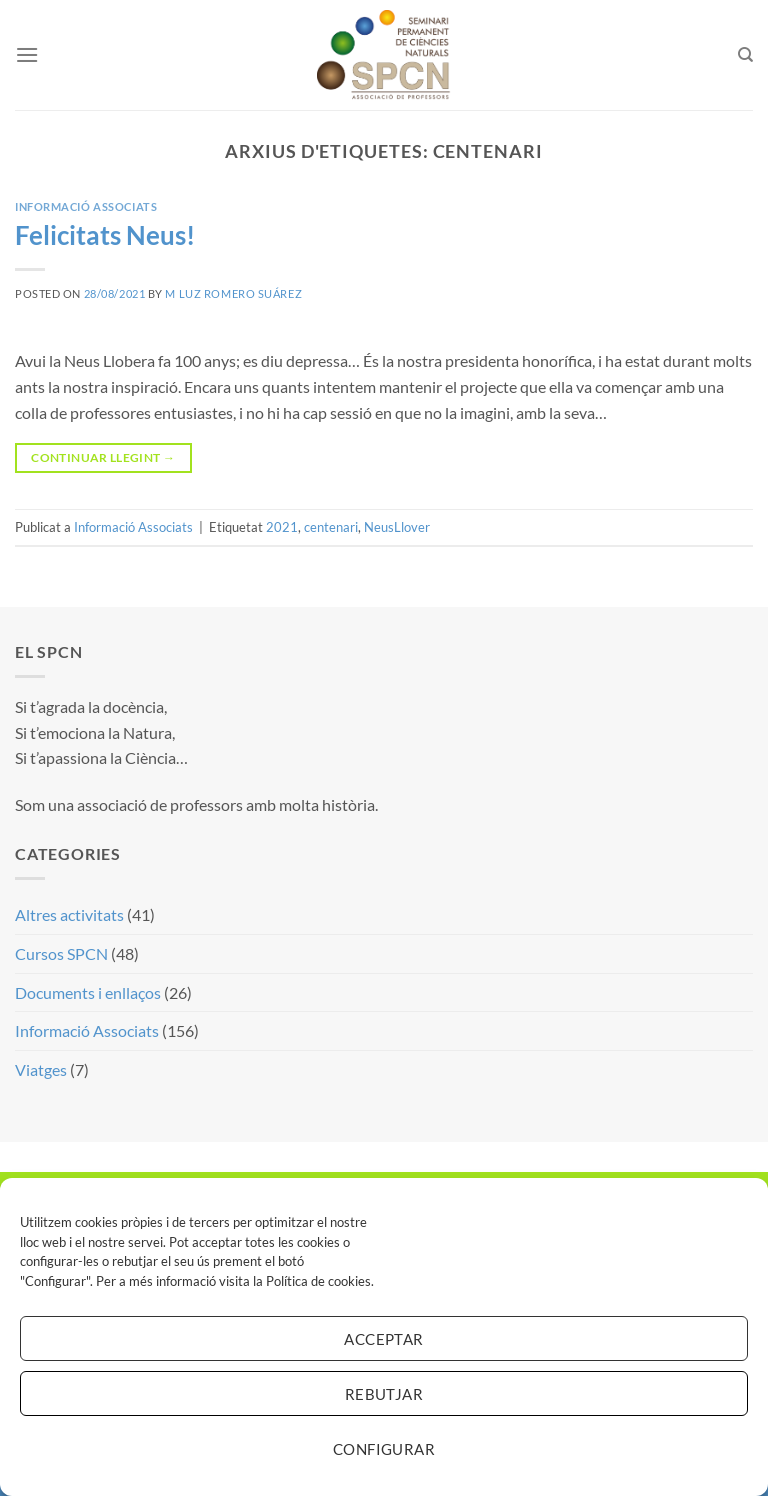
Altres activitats (69, 914)
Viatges (41, 1069)
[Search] (745, 55)
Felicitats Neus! (105, 235)
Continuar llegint (103, 457)
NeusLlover (397, 527)
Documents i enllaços (88, 992)
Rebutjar (384, 1394)
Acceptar (384, 1339)
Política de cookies (318, 1281)
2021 (282, 527)
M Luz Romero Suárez (233, 293)
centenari (331, 527)
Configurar (384, 1449)
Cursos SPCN (61, 953)
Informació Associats (86, 206)
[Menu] (27, 54)
